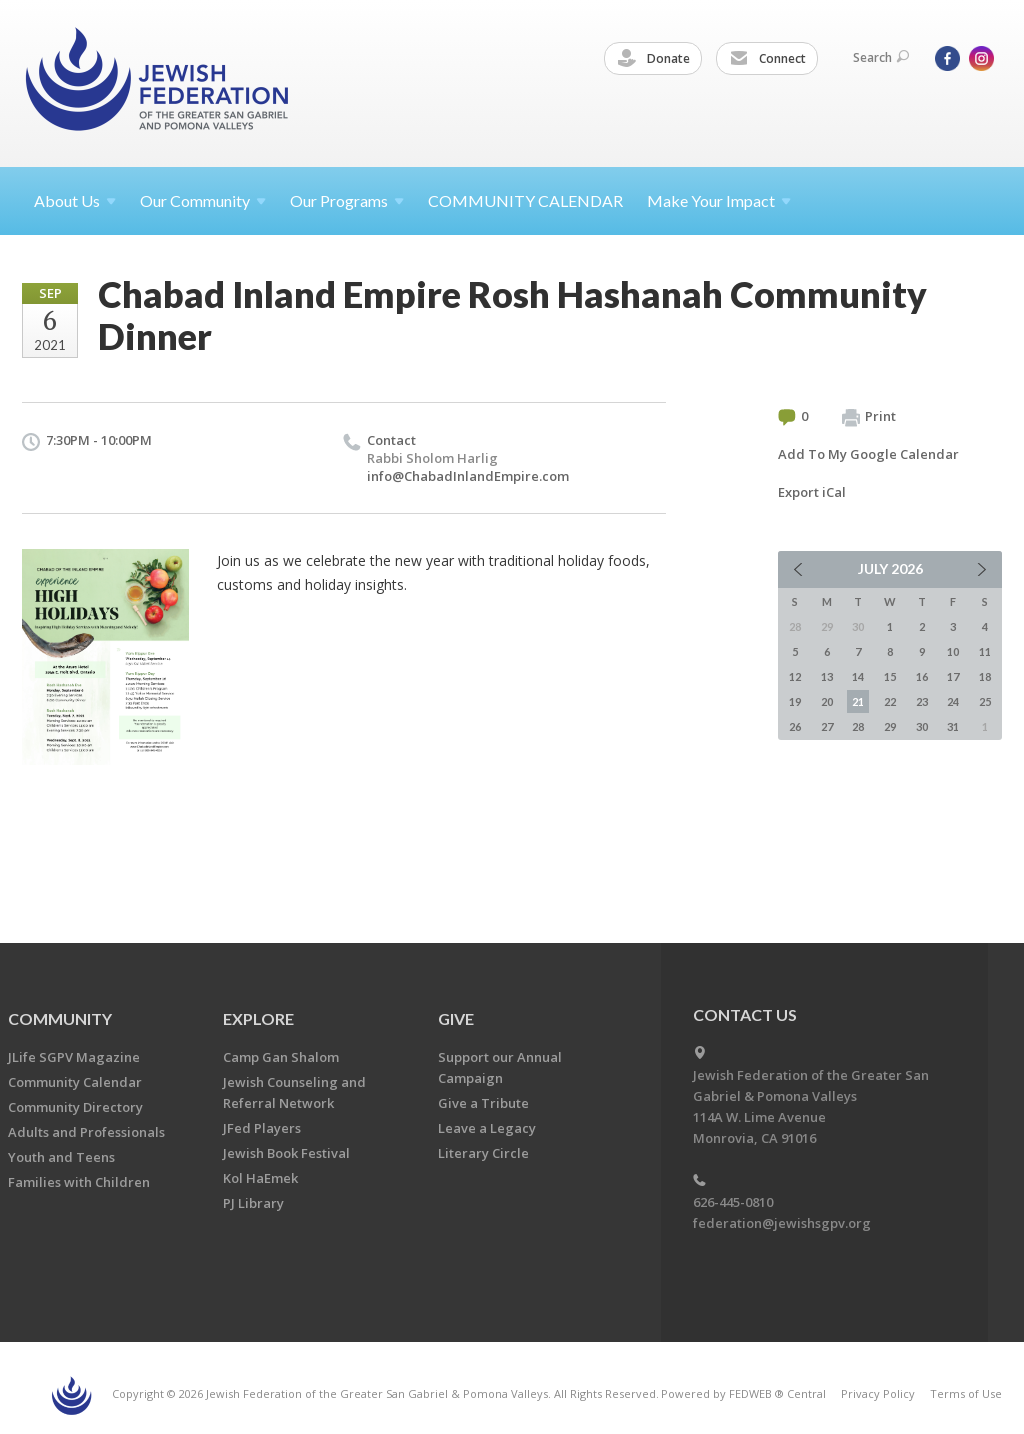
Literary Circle (483, 1153)
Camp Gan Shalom (281, 1057)
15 (890, 676)
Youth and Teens (61, 1157)
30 (922, 726)
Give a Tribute (483, 1103)
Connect (768, 59)
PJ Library (253, 1203)
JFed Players (262, 1128)
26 (795, 726)
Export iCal (812, 492)
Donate (654, 59)
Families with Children (79, 1182)
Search (881, 57)
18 (985, 676)
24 (953, 701)
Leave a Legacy (487, 1128)
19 (795, 701)
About (75, 200)
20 (827, 701)
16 (922, 676)
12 (795, 676)
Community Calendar (75, 1082)
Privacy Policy (878, 1393)
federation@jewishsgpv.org (782, 1223)
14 (858, 676)
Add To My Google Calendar (868, 454)
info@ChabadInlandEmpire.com (468, 476)
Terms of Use (966, 1393)
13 (827, 676)
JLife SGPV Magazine (74, 1057)
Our (347, 200)
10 (953, 651)
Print (869, 417)
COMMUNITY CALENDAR (525, 200)
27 (827, 726)
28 (858, 726)
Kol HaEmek (260, 1178)
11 (985, 651)
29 (890, 726)
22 (890, 701)
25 (985, 701)
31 (953, 726)
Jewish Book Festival (286, 1153)
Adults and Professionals (86, 1132)
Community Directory (75, 1107)
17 (953, 676)
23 (922, 701)
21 (858, 701)
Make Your (719, 200)
